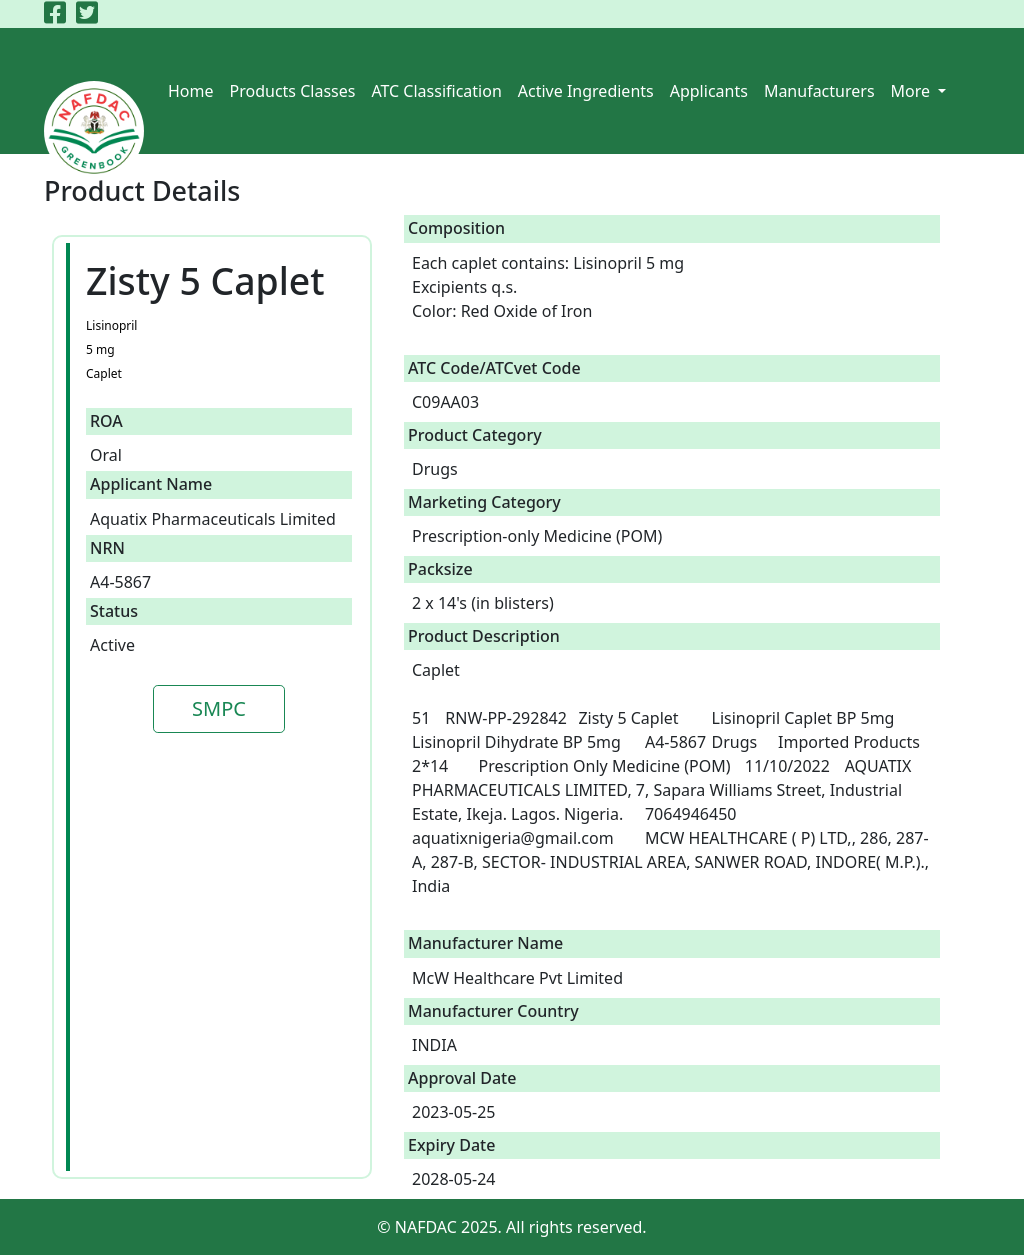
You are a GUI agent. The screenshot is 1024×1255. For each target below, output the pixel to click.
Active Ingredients (586, 91)
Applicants (709, 91)
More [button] (913, 91)
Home (191, 91)
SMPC (219, 708)
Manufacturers (819, 91)
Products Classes (293, 91)
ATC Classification (436, 91)
